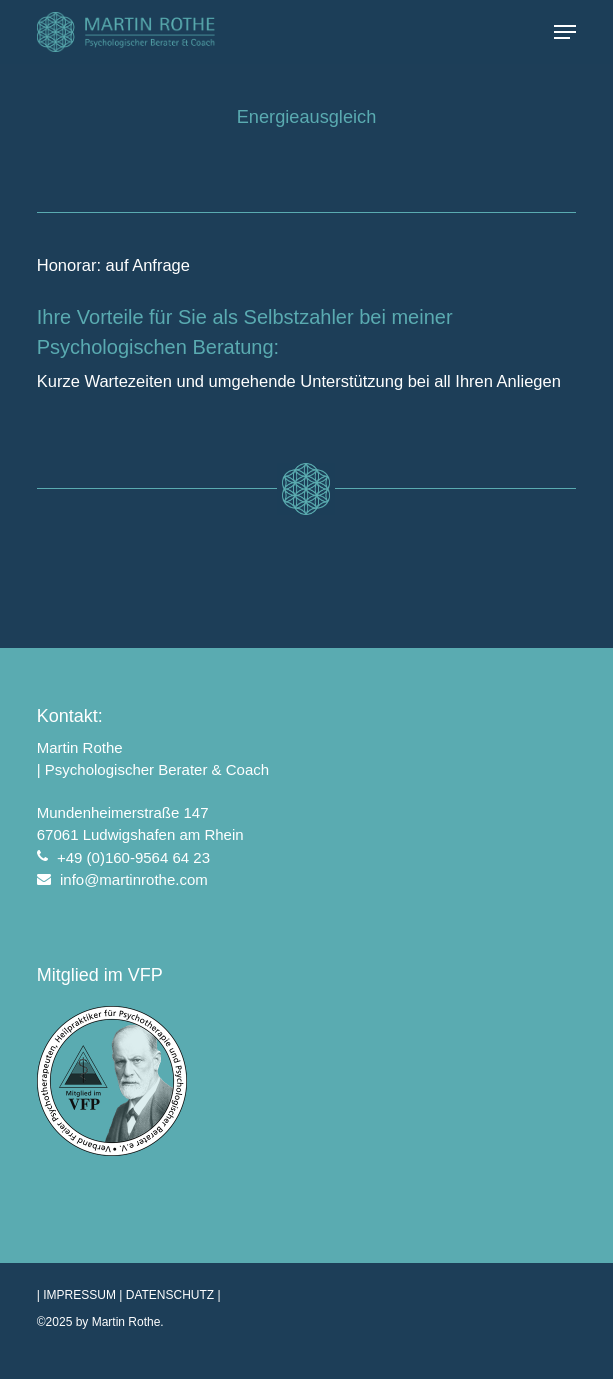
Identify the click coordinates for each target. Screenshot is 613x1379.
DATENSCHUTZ (170, 1295)
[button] (565, 32)
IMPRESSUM (79, 1295)
